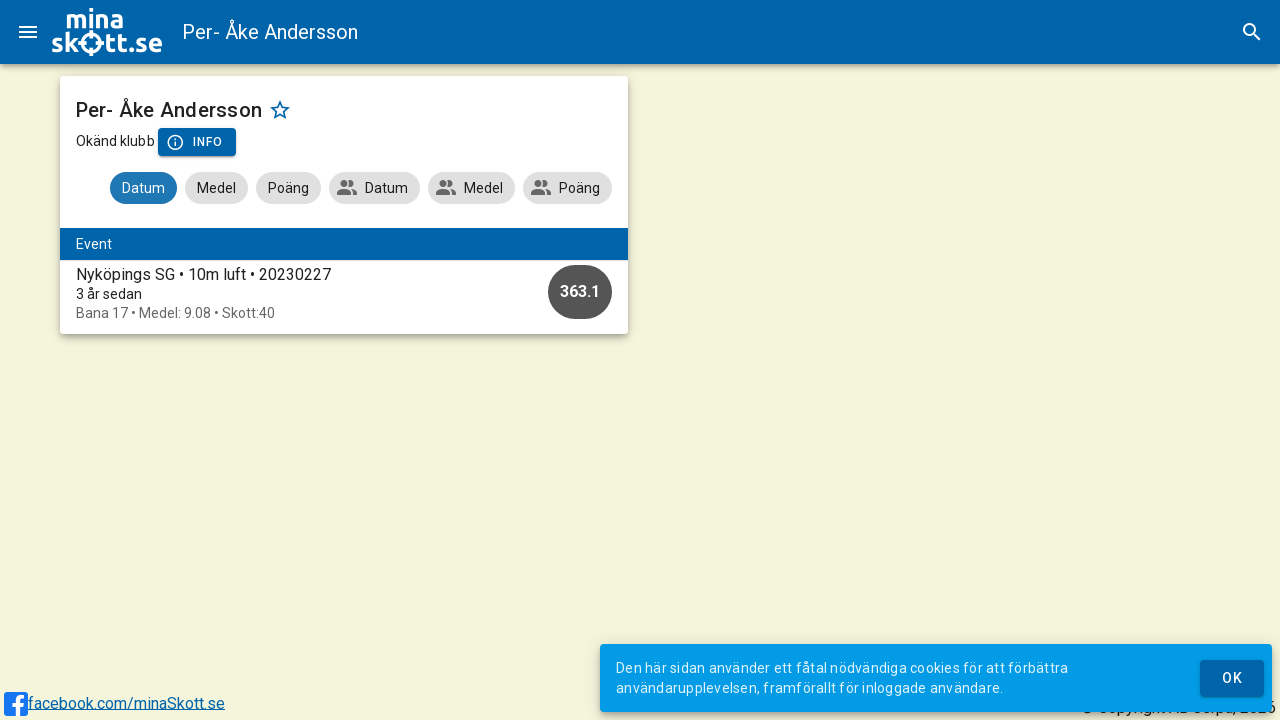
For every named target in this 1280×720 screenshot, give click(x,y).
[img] (107, 32)
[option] (344, 293)
